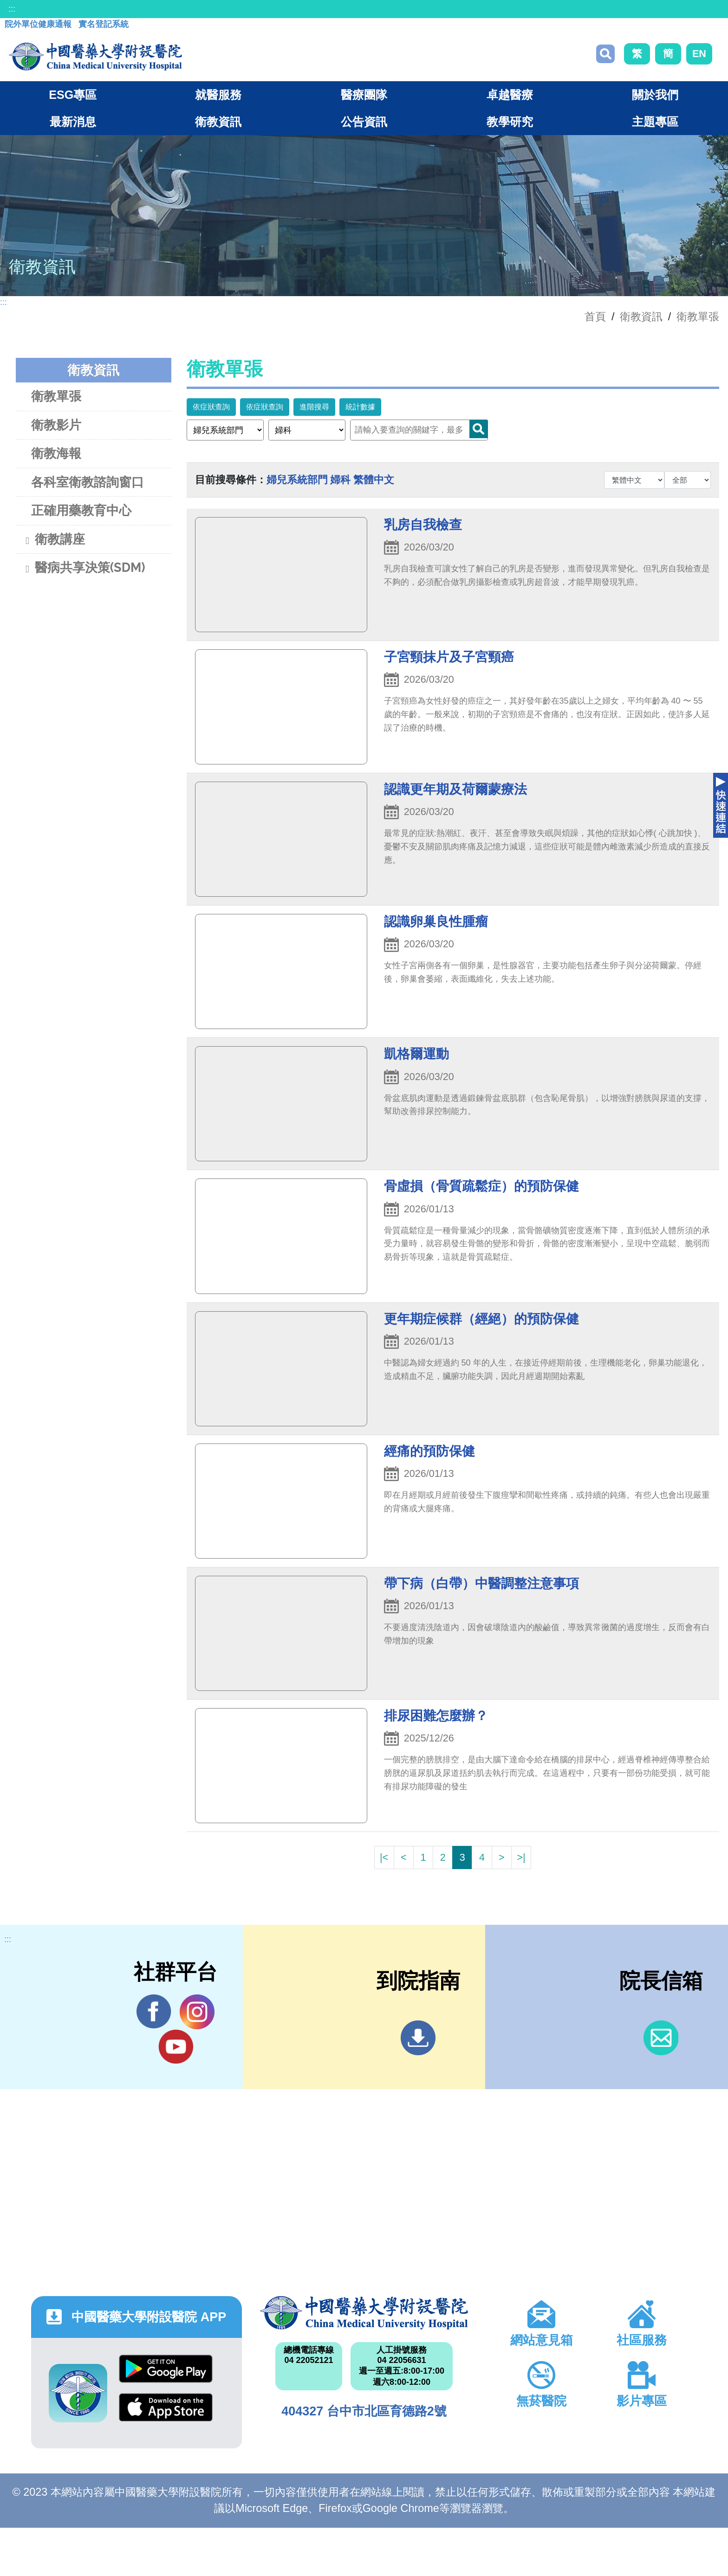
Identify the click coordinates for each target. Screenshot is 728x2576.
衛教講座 (54, 540)
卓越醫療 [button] (510, 94)
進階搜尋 (314, 407)
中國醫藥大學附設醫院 (364, 2313)
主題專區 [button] (655, 121)
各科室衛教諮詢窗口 (87, 482)
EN (699, 53)
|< (384, 1857)
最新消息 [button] (73, 121)
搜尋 (605, 54)
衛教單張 (697, 317)
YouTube (175, 2046)
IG (197, 2011)
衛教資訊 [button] (218, 121)
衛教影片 (56, 425)
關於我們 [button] (655, 94)
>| (521, 1857)
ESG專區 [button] (73, 94)
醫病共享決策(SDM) (84, 568)
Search (478, 429)
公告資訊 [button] (364, 121)
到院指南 (418, 2037)
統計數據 (360, 407)
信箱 (661, 2037)
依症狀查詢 (211, 407)
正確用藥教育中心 (81, 510)
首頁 (595, 317)
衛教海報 (56, 453)
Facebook (153, 2011)
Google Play (166, 2369)
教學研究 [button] (510, 121)
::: (11, 8)
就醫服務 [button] (218, 94)
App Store (166, 2407)
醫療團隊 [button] (364, 94)
